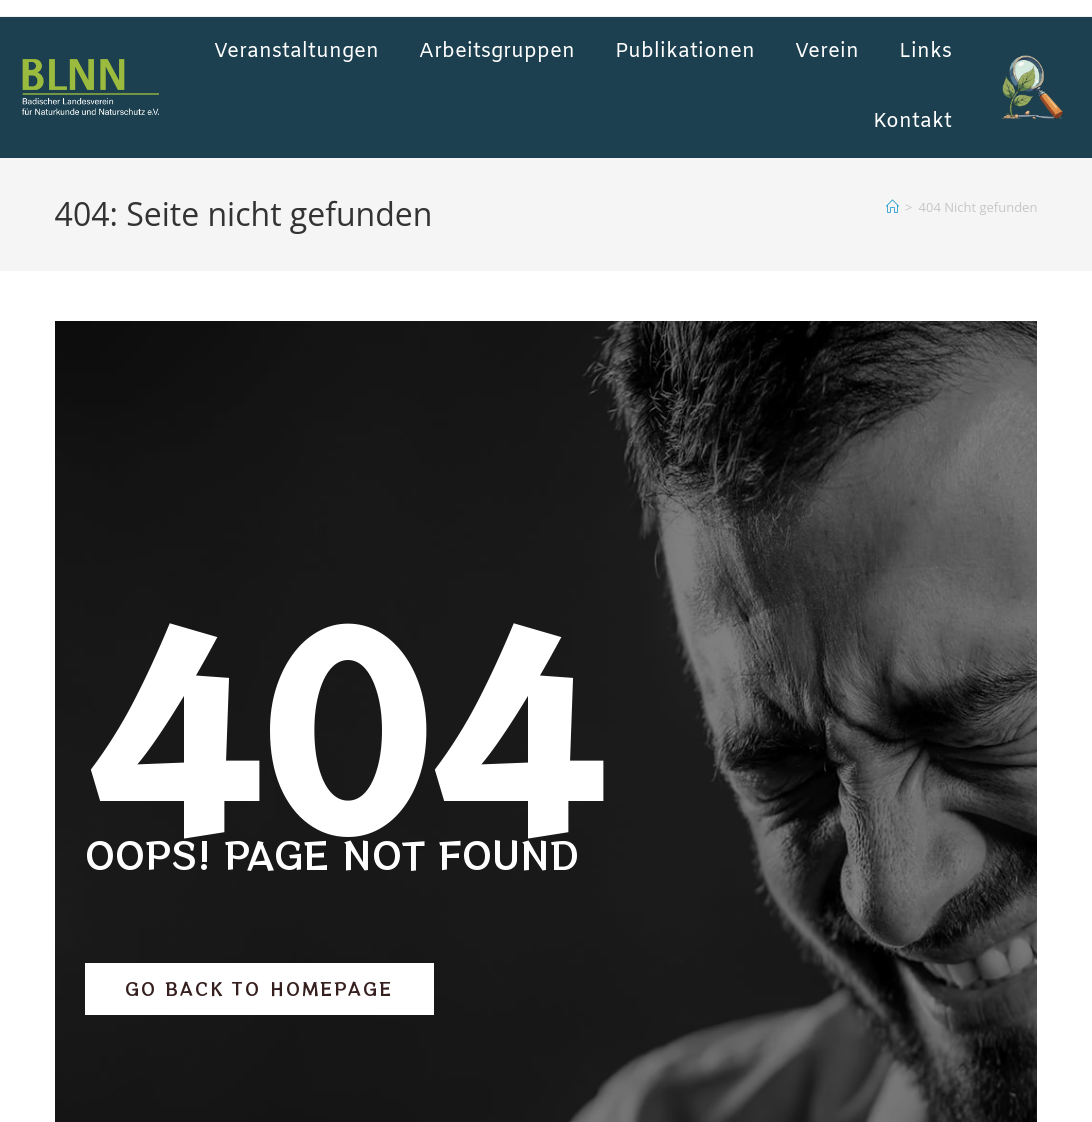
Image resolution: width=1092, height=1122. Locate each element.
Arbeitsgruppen (497, 51)
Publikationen (685, 51)
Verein (827, 51)
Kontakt (912, 121)
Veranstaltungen (296, 51)
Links (925, 51)
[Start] (892, 207)
